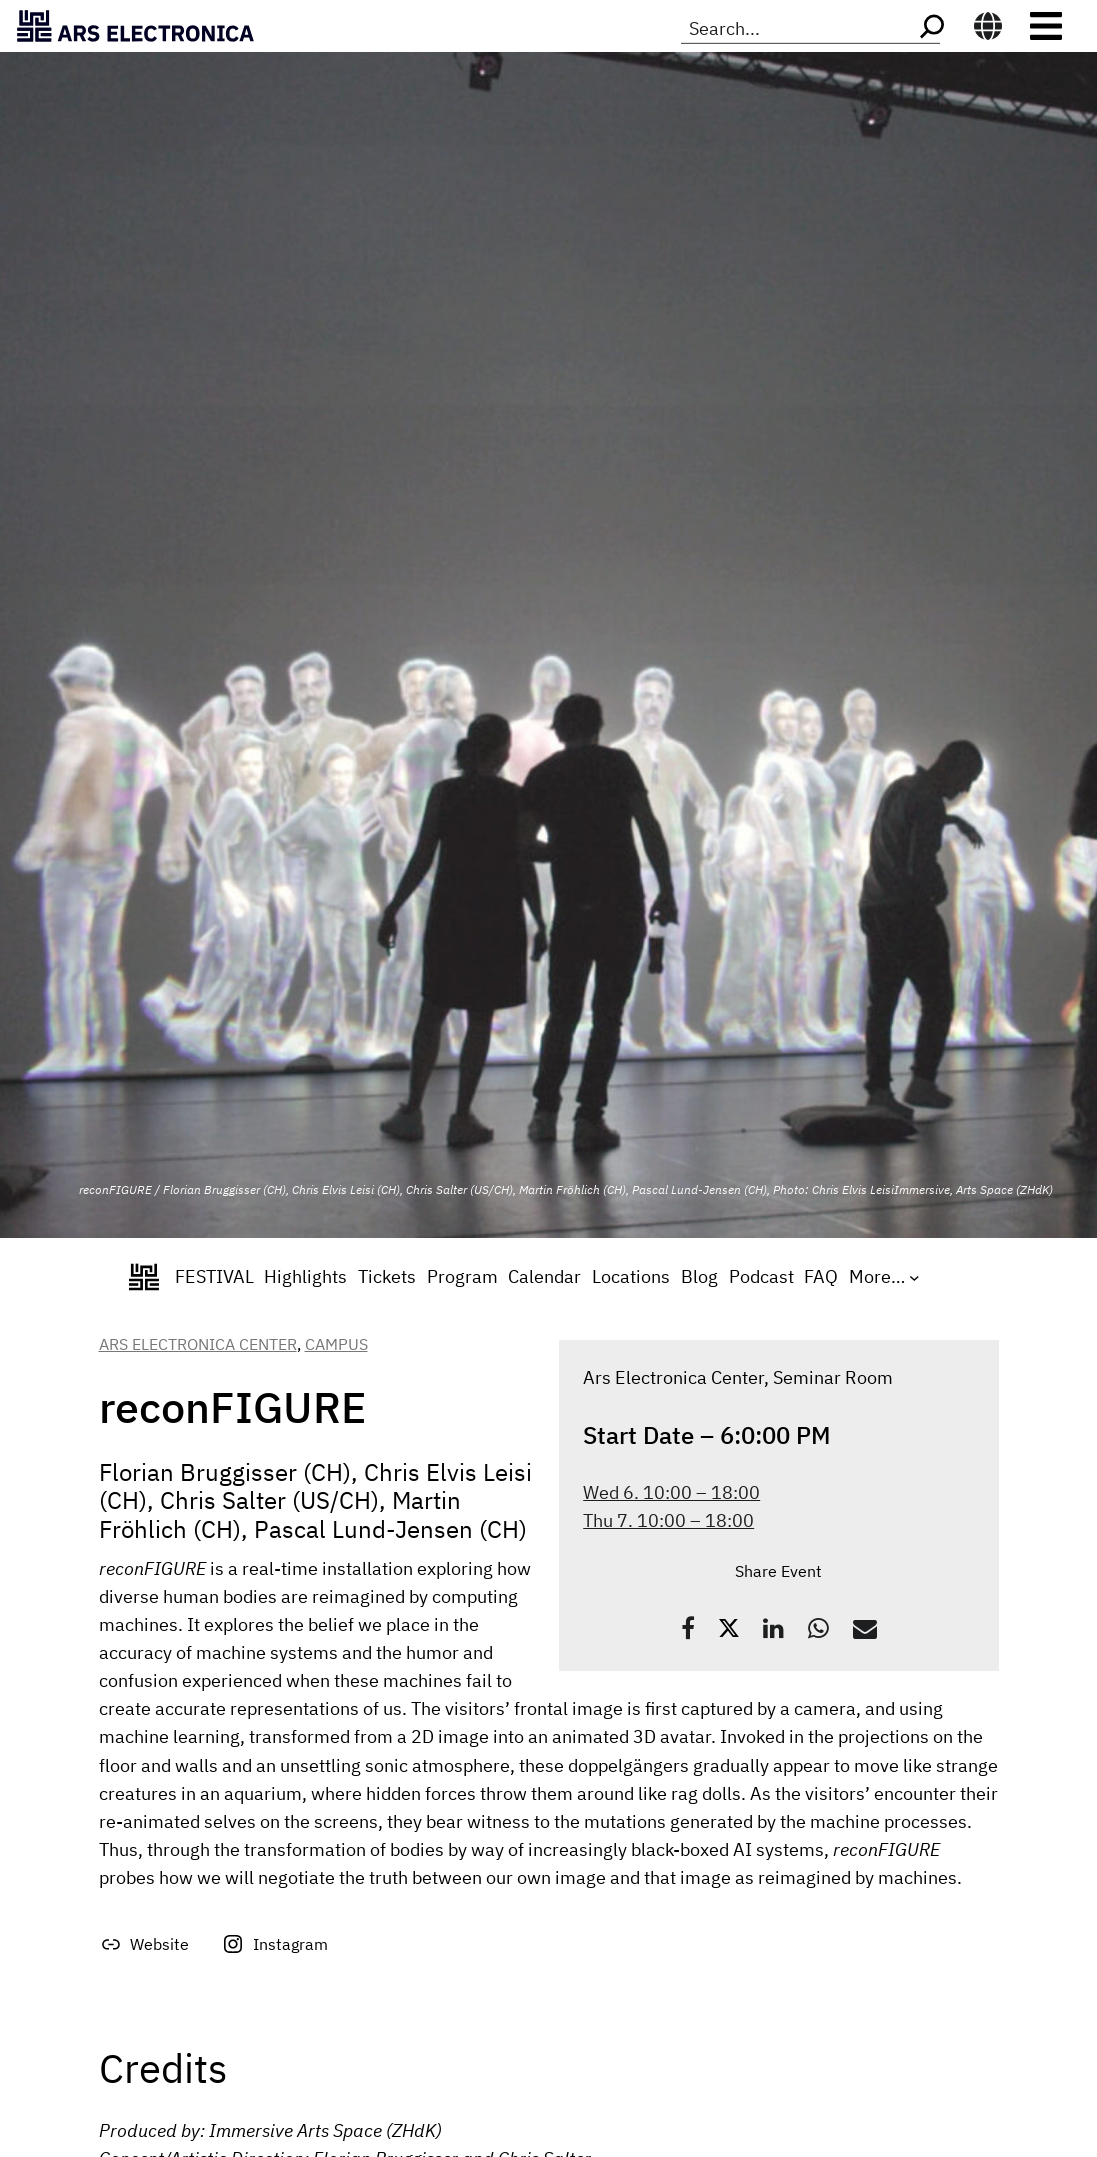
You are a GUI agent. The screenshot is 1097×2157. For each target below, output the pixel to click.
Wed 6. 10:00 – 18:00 (671, 1492)
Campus (336, 1344)
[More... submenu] (914, 1277)
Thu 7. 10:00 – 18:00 (668, 1520)
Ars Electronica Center (198, 1344)
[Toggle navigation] (1046, 26)
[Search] (930, 26)
